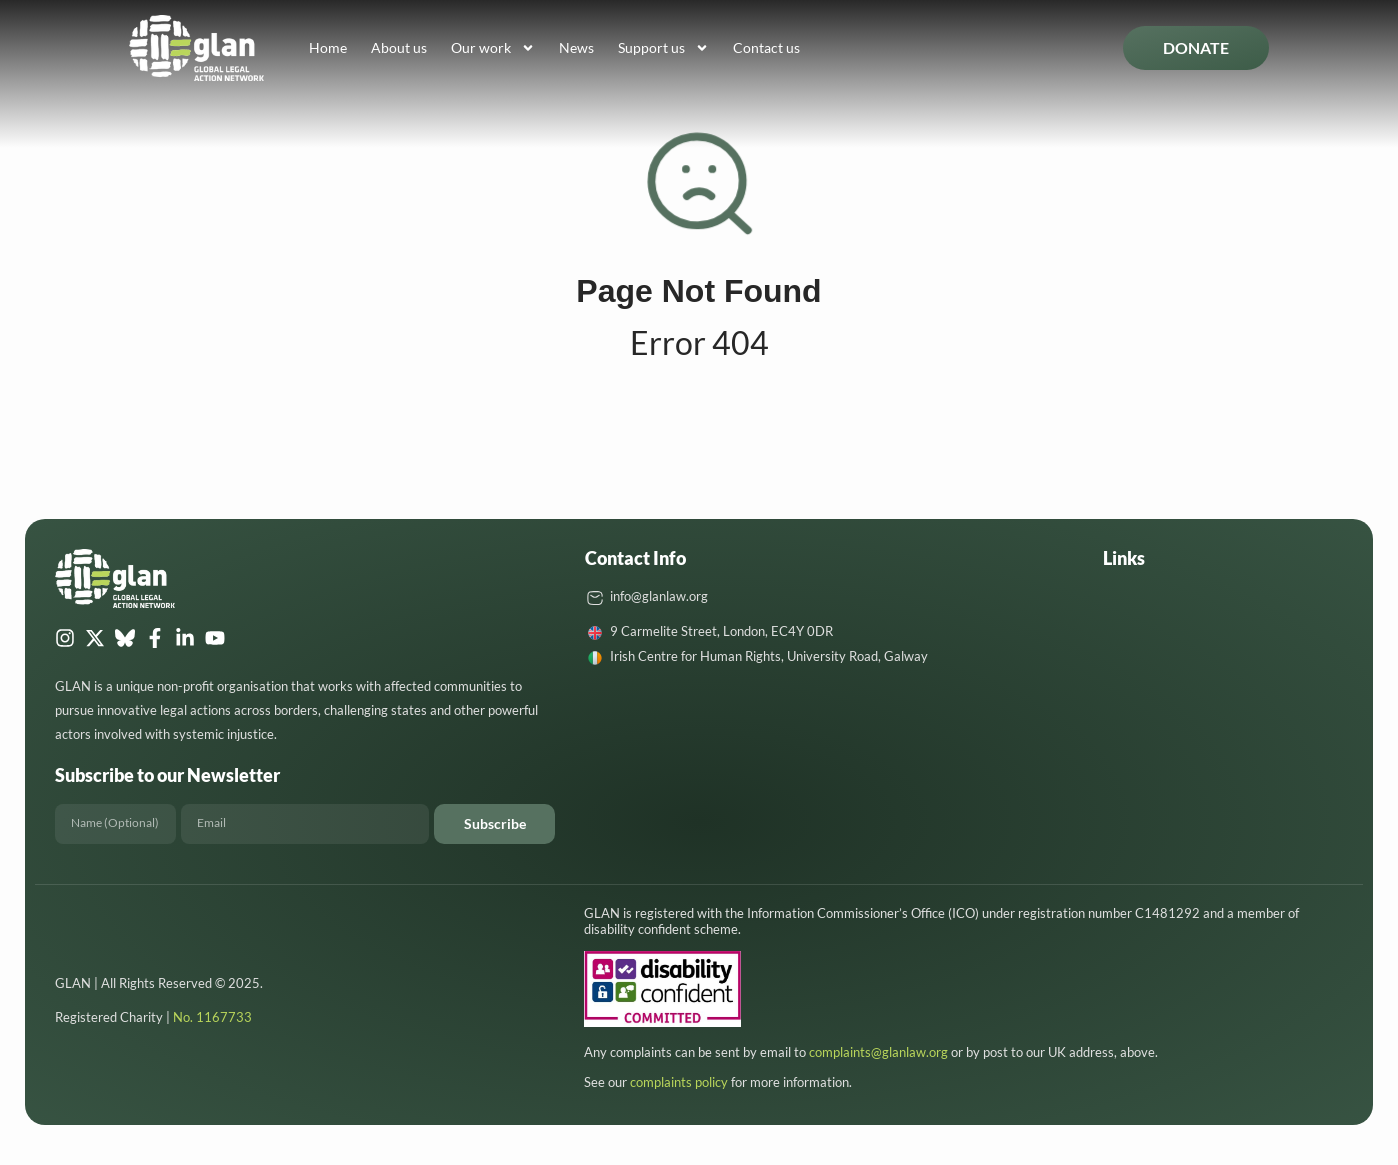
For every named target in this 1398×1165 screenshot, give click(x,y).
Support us (663, 48)
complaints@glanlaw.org (878, 1052)
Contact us (766, 47)
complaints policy (679, 1082)
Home (328, 47)
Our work (493, 48)
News (576, 47)
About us (399, 47)
